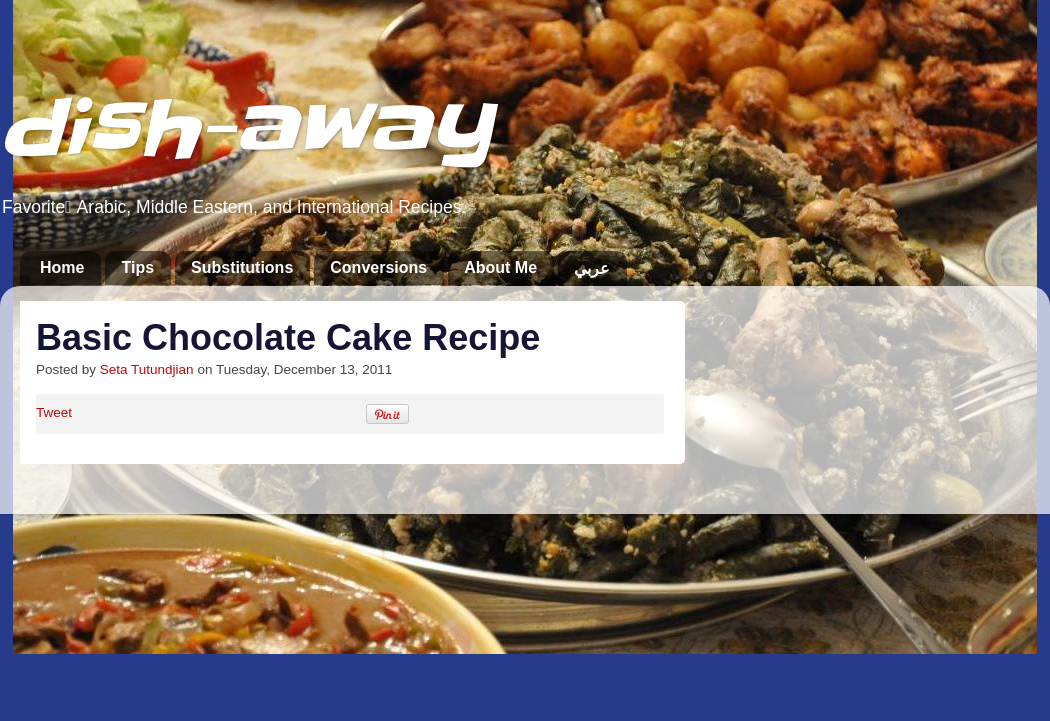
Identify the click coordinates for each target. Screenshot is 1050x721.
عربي (592, 268)
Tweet (54, 412)
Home (62, 267)
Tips (137, 267)
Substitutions (242, 267)
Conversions (378, 267)
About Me (500, 267)
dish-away (245, 128)
